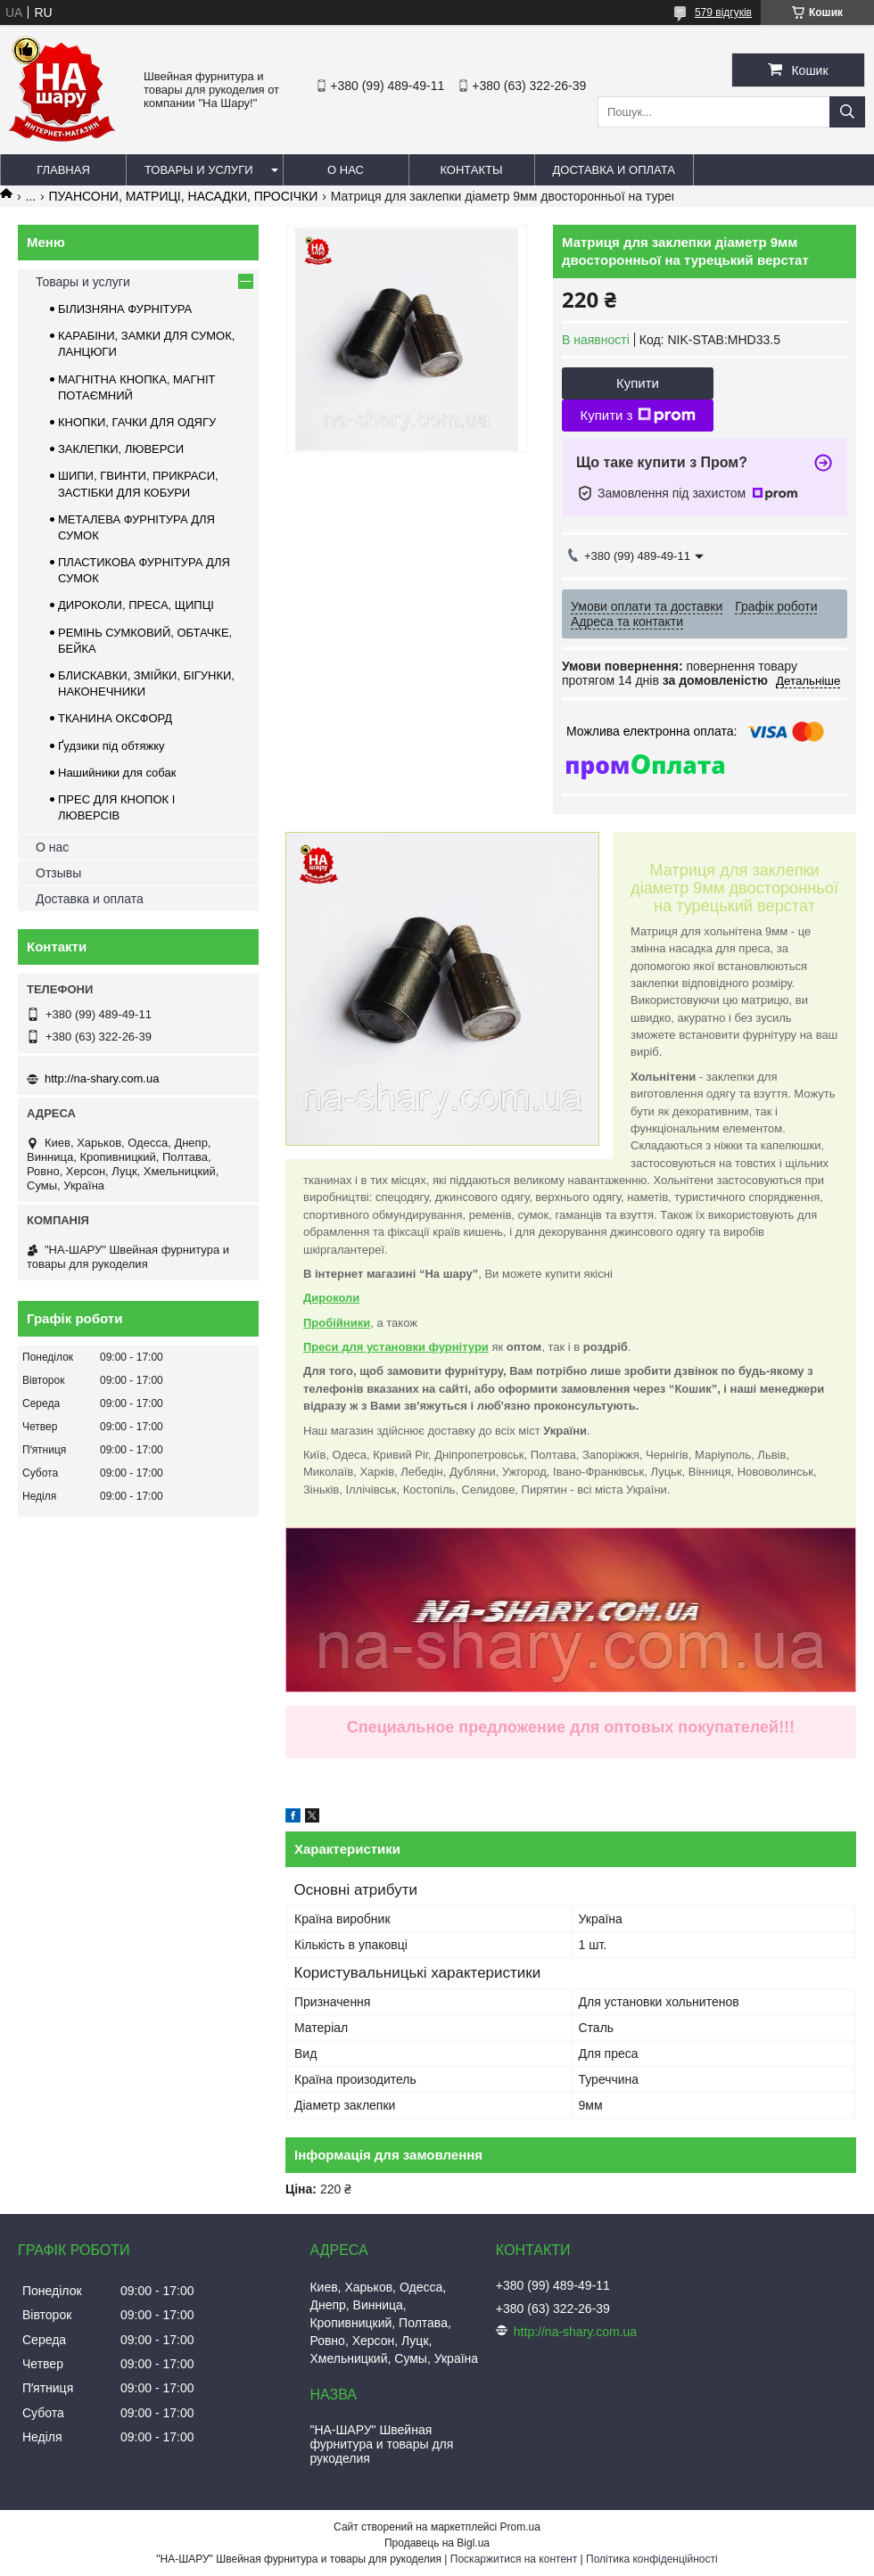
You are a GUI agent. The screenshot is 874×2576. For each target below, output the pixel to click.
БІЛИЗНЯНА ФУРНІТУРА (125, 309)
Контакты (471, 170)
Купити (637, 383)
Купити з (637, 415)
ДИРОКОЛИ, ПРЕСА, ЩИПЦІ (136, 605)
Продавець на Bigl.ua (437, 2543)
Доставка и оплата (614, 170)
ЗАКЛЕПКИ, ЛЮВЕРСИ (121, 449)
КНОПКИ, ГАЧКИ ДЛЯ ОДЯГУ (137, 422)
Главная (63, 170)
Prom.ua (520, 2527)
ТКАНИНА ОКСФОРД (115, 718)
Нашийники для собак (117, 772)
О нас (345, 170)
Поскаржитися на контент (513, 2559)
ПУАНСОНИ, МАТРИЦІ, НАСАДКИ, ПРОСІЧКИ (183, 196)
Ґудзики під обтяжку (111, 746)
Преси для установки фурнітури (396, 1347)
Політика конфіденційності (652, 2559)
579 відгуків (723, 12)
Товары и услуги (198, 170)
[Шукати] (847, 112)
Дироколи (331, 1297)
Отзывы (58, 873)
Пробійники (336, 1322)
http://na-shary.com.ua (102, 1078)
